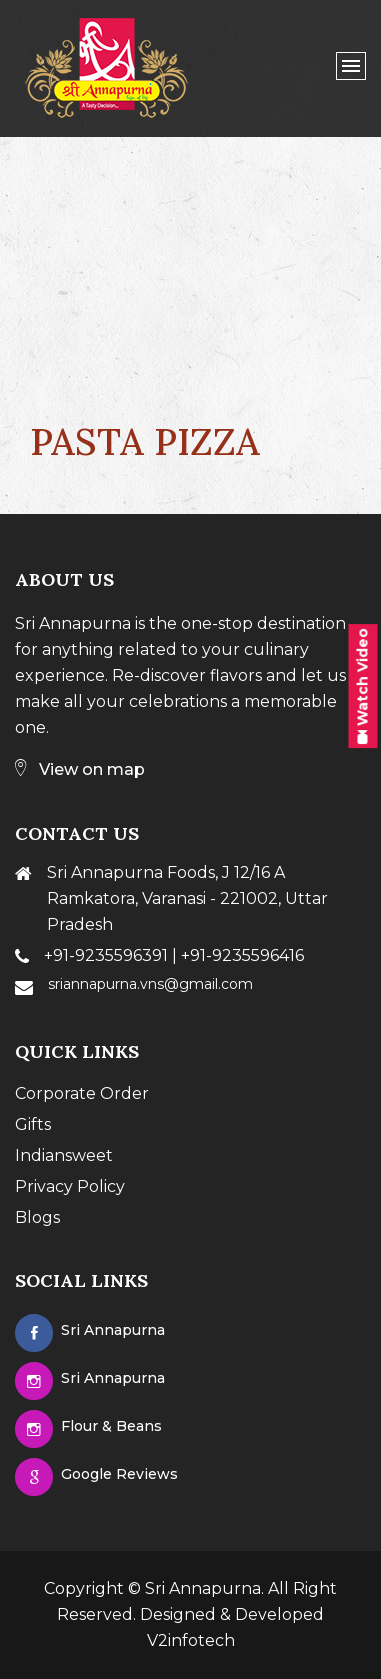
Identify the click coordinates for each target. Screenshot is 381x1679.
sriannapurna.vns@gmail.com (150, 984)
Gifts (33, 1124)
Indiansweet (64, 1155)
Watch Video (363, 686)
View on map (80, 769)
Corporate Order (82, 1093)
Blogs (37, 1217)
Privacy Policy (70, 1186)
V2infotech (191, 1640)
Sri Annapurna (203, 1588)
